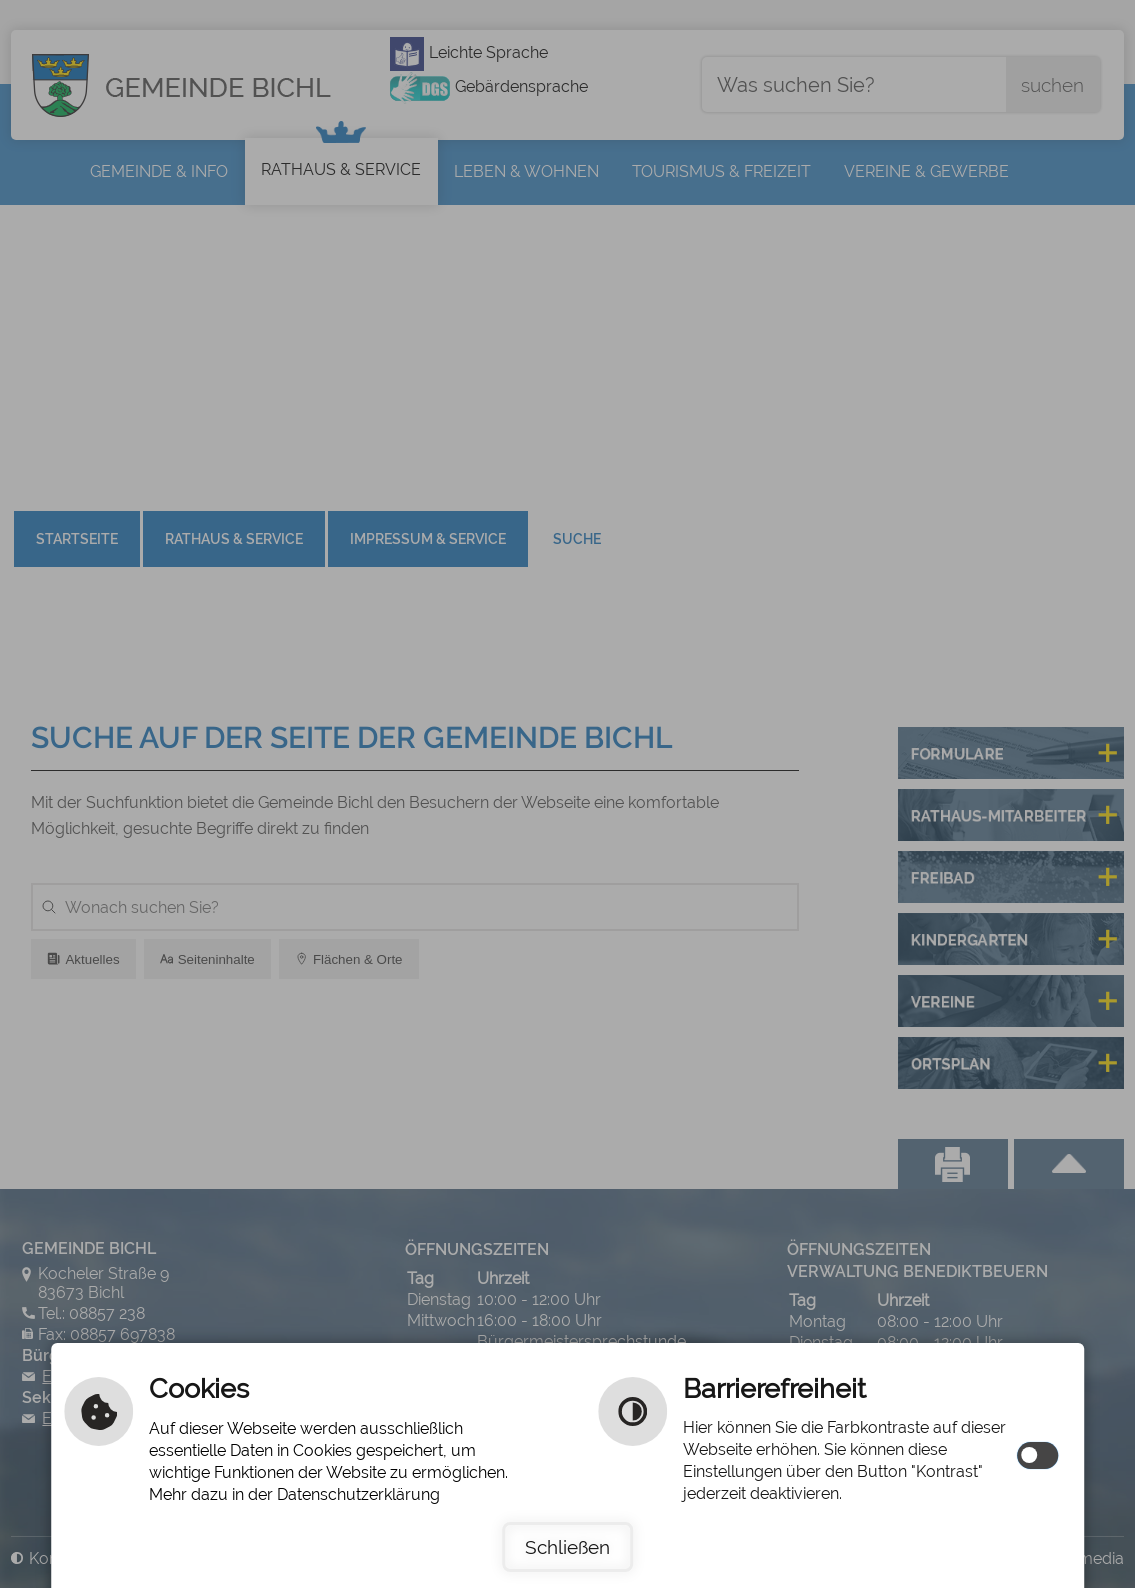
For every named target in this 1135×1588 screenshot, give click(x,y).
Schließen (567, 1547)
